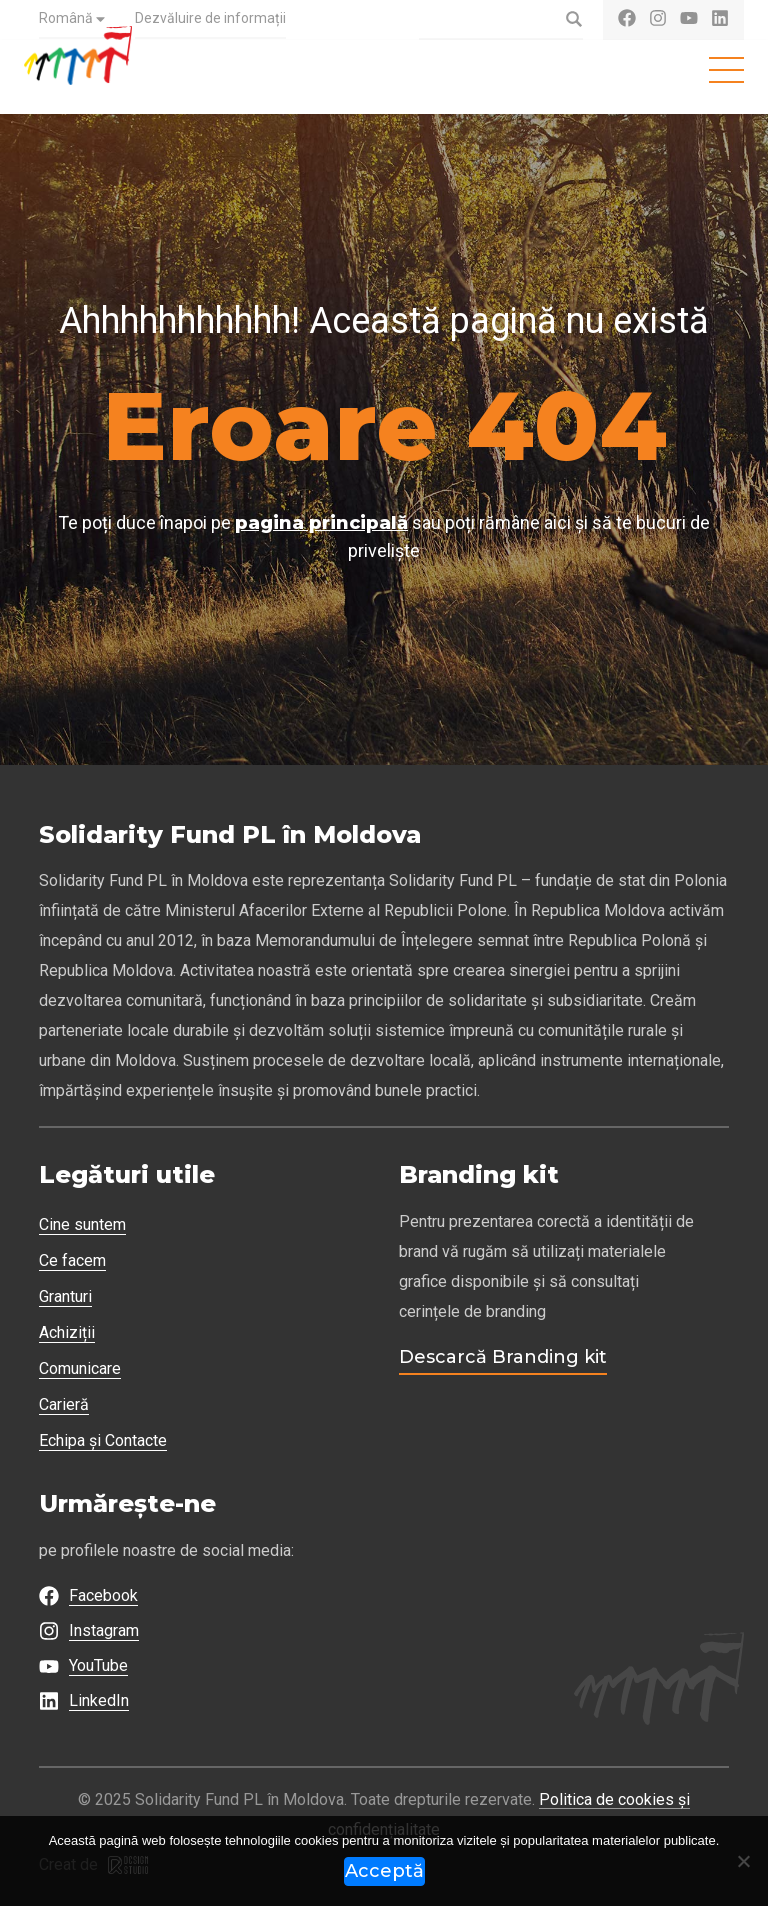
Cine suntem (82, 1224)
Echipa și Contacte (103, 1440)
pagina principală (321, 523)
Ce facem (72, 1260)
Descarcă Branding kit (503, 1357)
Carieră (64, 1404)
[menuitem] (72, 20)
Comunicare (80, 1368)
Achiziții (67, 1332)
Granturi (65, 1296)
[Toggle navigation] (726, 70)
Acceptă (384, 1871)
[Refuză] (743, 1861)
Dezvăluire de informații (210, 18)
